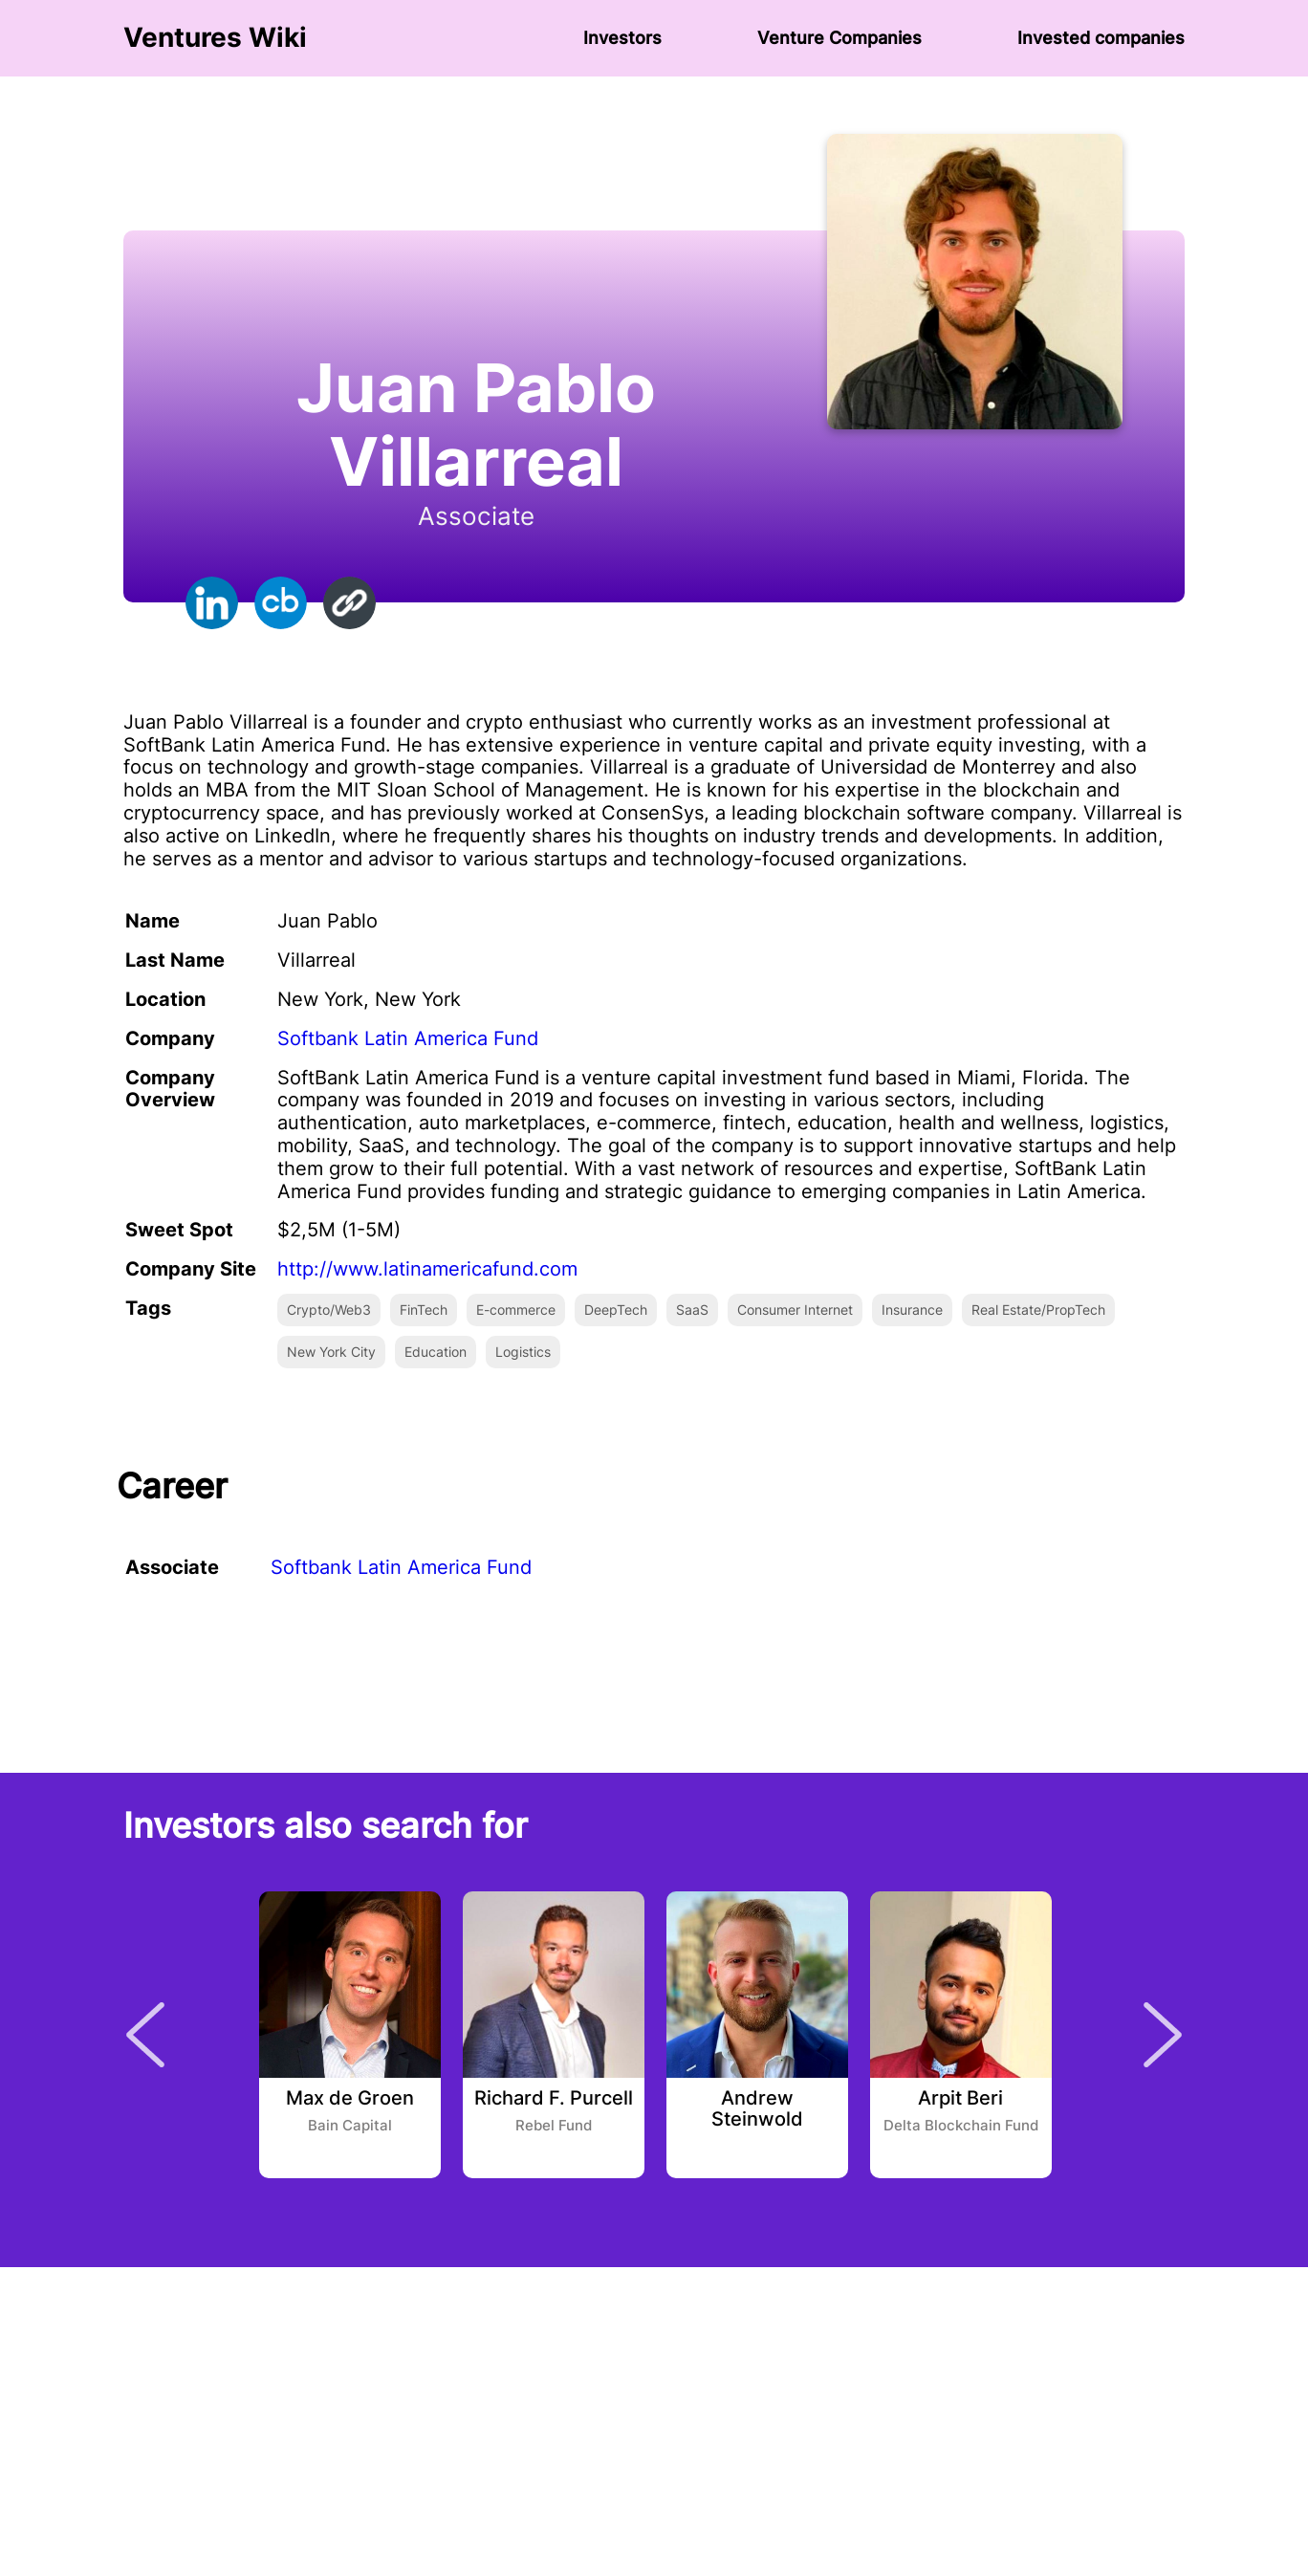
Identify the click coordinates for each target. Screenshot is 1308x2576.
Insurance (912, 1309)
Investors (622, 38)
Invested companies (1101, 38)
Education (435, 1351)
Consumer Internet (795, 1309)
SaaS (692, 1309)
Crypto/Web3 (329, 1309)
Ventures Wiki (215, 38)
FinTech (423, 1309)
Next (1163, 2034)
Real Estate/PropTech (1038, 1309)
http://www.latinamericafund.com (427, 1268)
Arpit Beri (960, 2098)
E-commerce (516, 1309)
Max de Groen (350, 2098)
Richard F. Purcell (553, 2098)
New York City (331, 1351)
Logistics (523, 1351)
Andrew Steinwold (757, 2109)
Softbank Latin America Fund (407, 1038)
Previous (145, 2034)
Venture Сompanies (839, 38)
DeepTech (615, 1309)
